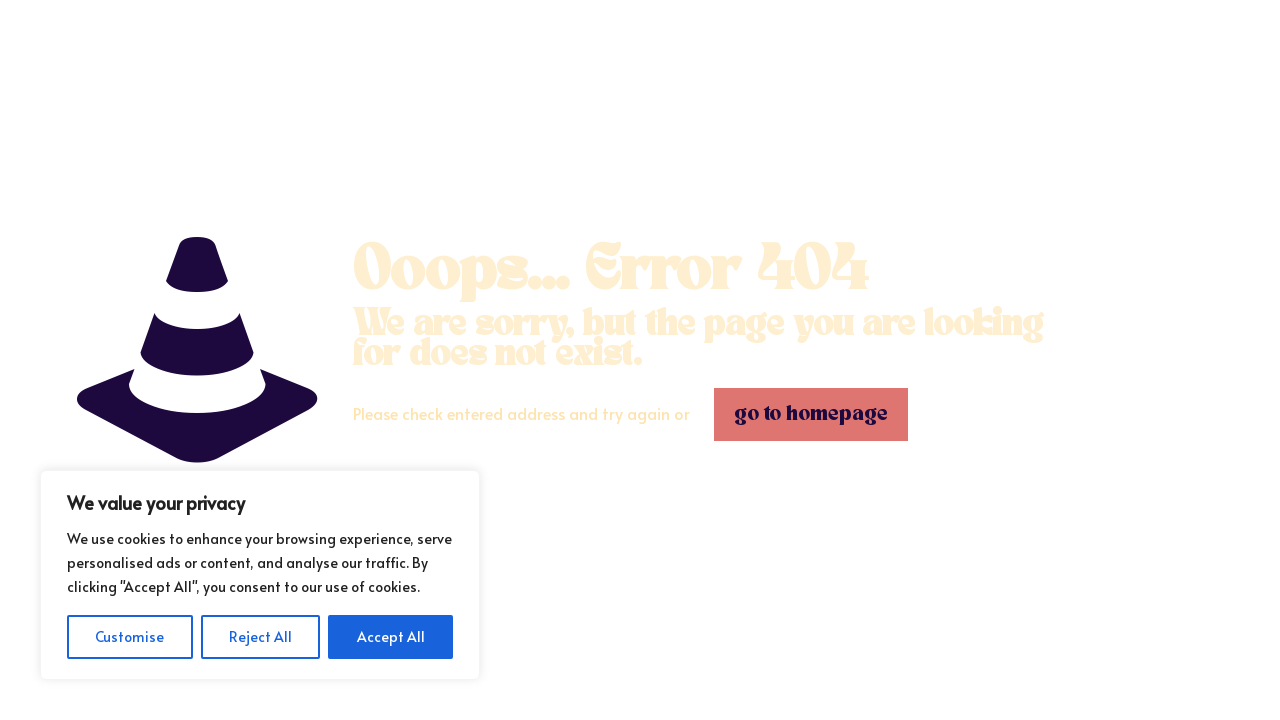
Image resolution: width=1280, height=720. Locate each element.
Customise (129, 636)
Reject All (260, 636)
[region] (260, 575)
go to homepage (811, 414)
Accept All (391, 636)
